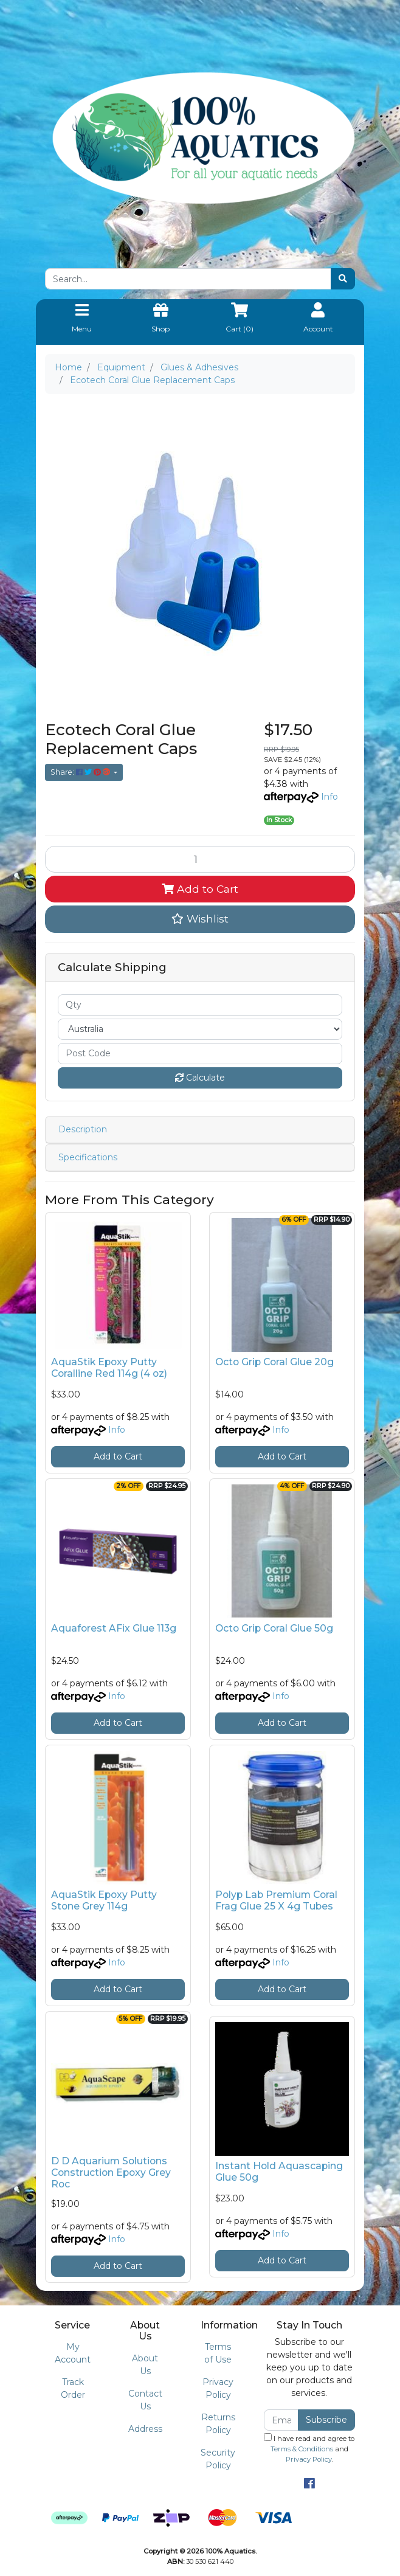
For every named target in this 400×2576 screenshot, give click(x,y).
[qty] (200, 1005)
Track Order (73, 2388)
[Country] (200, 1029)
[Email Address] (281, 2420)
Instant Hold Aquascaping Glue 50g (279, 2171)
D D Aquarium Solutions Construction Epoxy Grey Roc (111, 2172)
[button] (200, 918)
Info (329, 796)
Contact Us (145, 2400)
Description (82, 1129)
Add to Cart (200, 888)
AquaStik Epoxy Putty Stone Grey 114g (104, 1900)
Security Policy (218, 2459)
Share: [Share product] (81, 772)
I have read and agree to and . (309, 2448)
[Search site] (343, 278)
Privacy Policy (217, 2388)
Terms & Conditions (302, 2449)
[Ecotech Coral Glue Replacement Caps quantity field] (200, 859)
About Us (145, 2365)
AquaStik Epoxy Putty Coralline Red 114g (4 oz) (109, 1367)
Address (145, 2428)
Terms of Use (218, 2353)
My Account (73, 2353)
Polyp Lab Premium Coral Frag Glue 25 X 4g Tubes (276, 1900)
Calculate (200, 1077)
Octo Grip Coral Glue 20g (274, 1362)
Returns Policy (218, 2424)
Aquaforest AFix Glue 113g (113, 1628)
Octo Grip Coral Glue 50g (274, 1628)
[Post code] (200, 1053)
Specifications (87, 1157)
